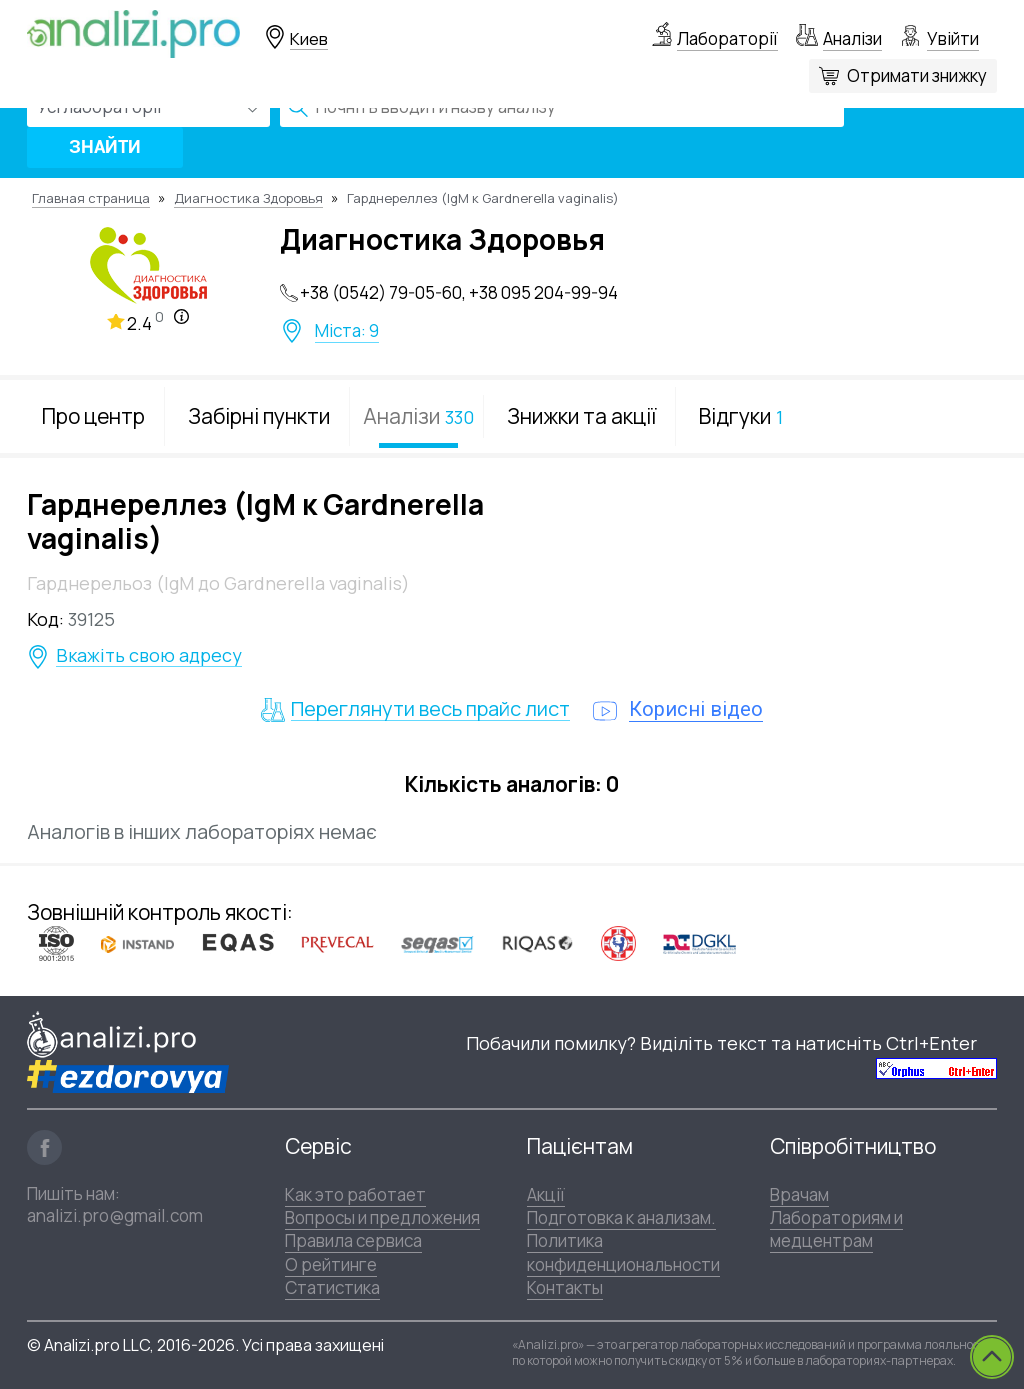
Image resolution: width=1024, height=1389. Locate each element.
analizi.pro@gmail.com (115, 1215)
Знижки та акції (581, 416)
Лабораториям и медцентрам (836, 1229)
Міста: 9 (347, 331)
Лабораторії (727, 38)
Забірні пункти (259, 416)
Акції (546, 1194)
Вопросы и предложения (382, 1217)
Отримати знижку (917, 75)
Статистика (332, 1287)
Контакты (565, 1287)
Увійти (953, 38)
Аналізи (852, 38)
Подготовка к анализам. (621, 1217)
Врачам (799, 1194)
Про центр (93, 416)
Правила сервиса (353, 1240)
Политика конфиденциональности (623, 1252)
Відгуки (741, 416)
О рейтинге (331, 1264)
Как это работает (355, 1194)
